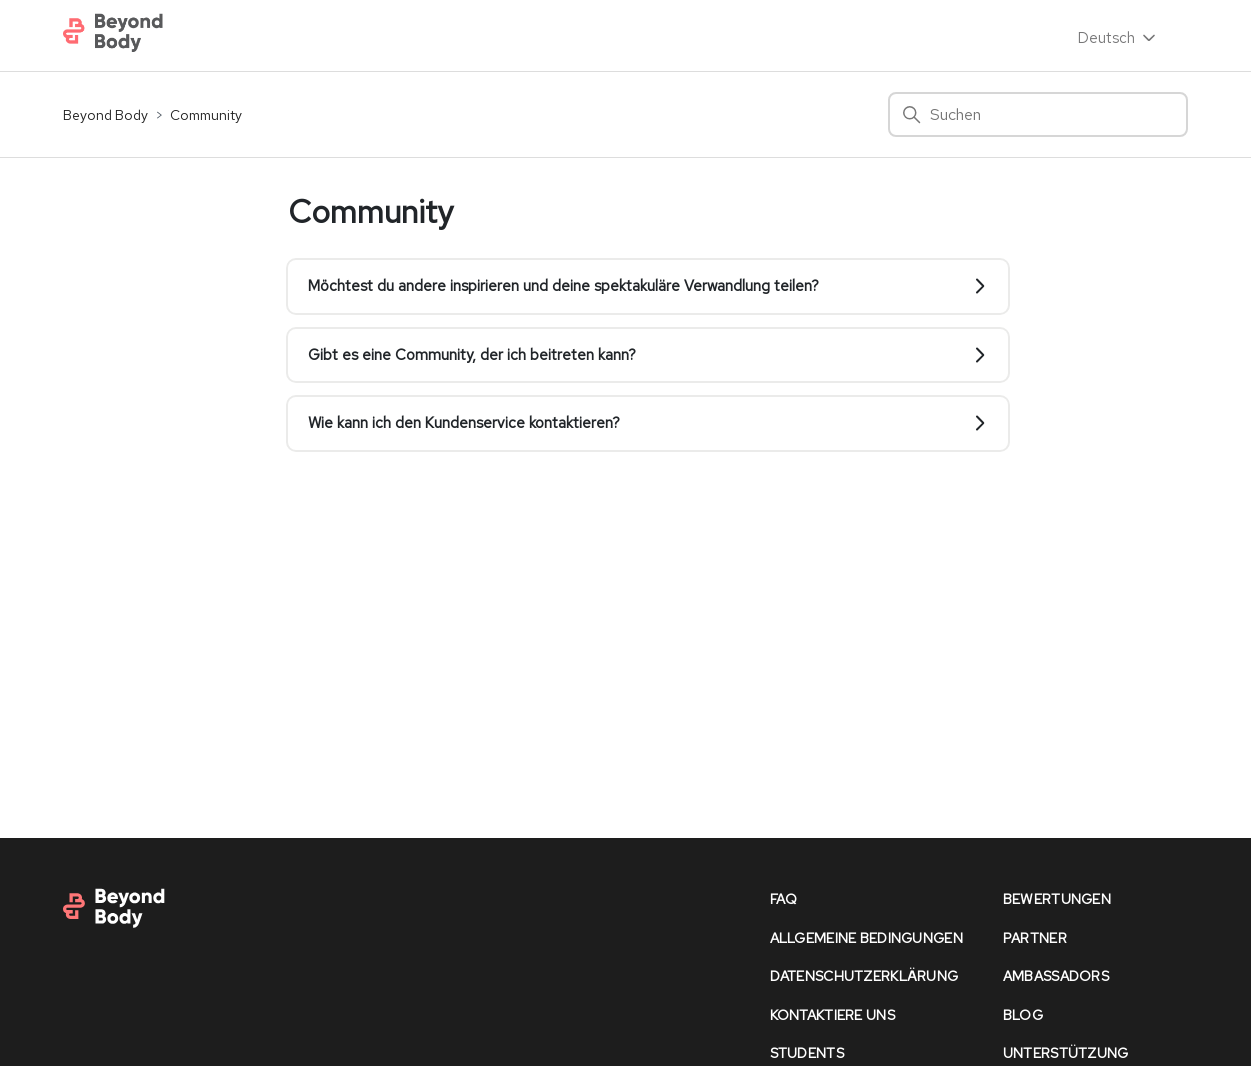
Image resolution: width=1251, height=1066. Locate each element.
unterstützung (1066, 1053)
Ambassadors (1056, 976)
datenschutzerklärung (864, 976)
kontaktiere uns (832, 1015)
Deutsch (1118, 38)
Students (807, 1053)
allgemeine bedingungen (866, 938)
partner (1035, 938)
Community (206, 115)
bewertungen (1057, 899)
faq (784, 899)
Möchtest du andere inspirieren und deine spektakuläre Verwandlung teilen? (648, 286)
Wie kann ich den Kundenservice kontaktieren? (648, 423)
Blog (1023, 1015)
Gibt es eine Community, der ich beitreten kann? (648, 355)
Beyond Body (105, 115)
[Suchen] (1038, 114)
